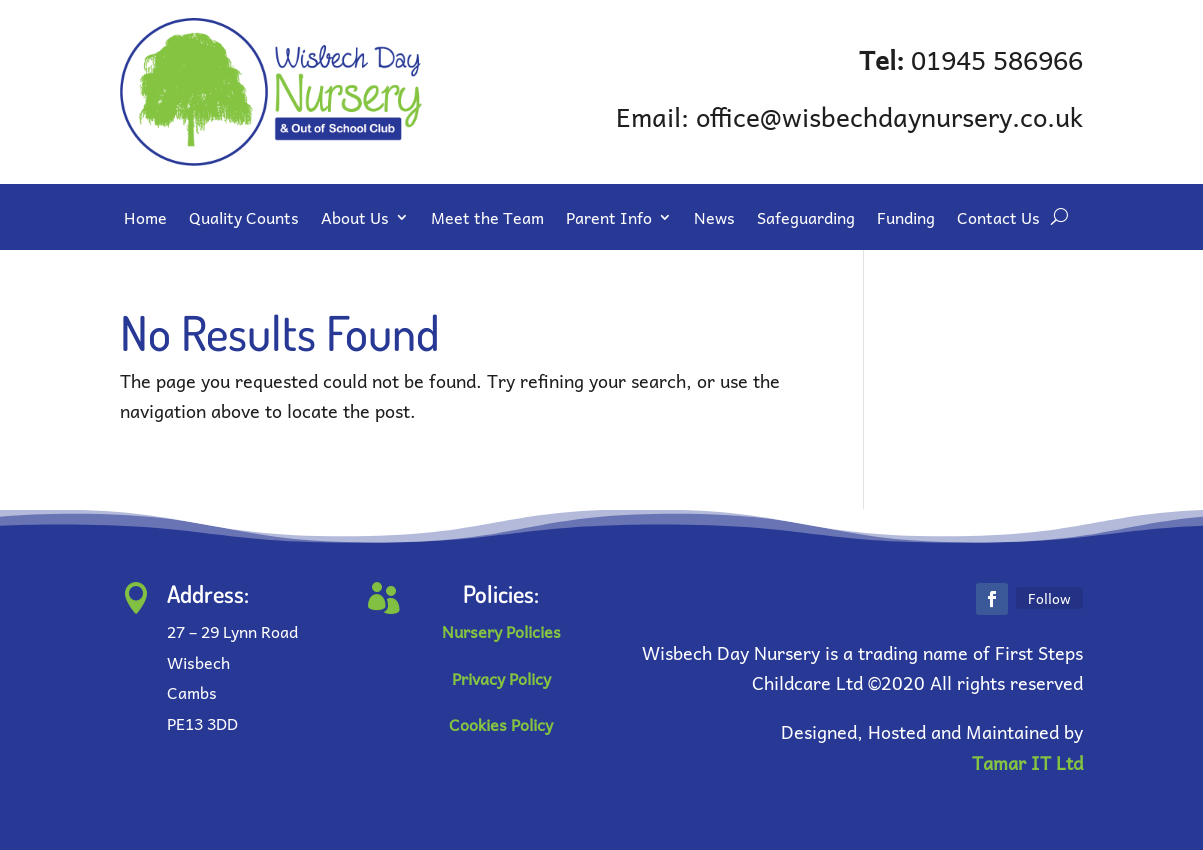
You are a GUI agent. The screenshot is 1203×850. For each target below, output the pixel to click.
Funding (906, 220)
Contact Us (998, 220)
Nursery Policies (501, 631)
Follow (1049, 598)
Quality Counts (244, 220)
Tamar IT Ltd (1027, 762)
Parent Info (609, 220)
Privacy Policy (501, 678)
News (714, 220)
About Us (355, 220)
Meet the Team (487, 220)
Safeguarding (806, 220)
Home (145, 220)
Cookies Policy (501, 724)
